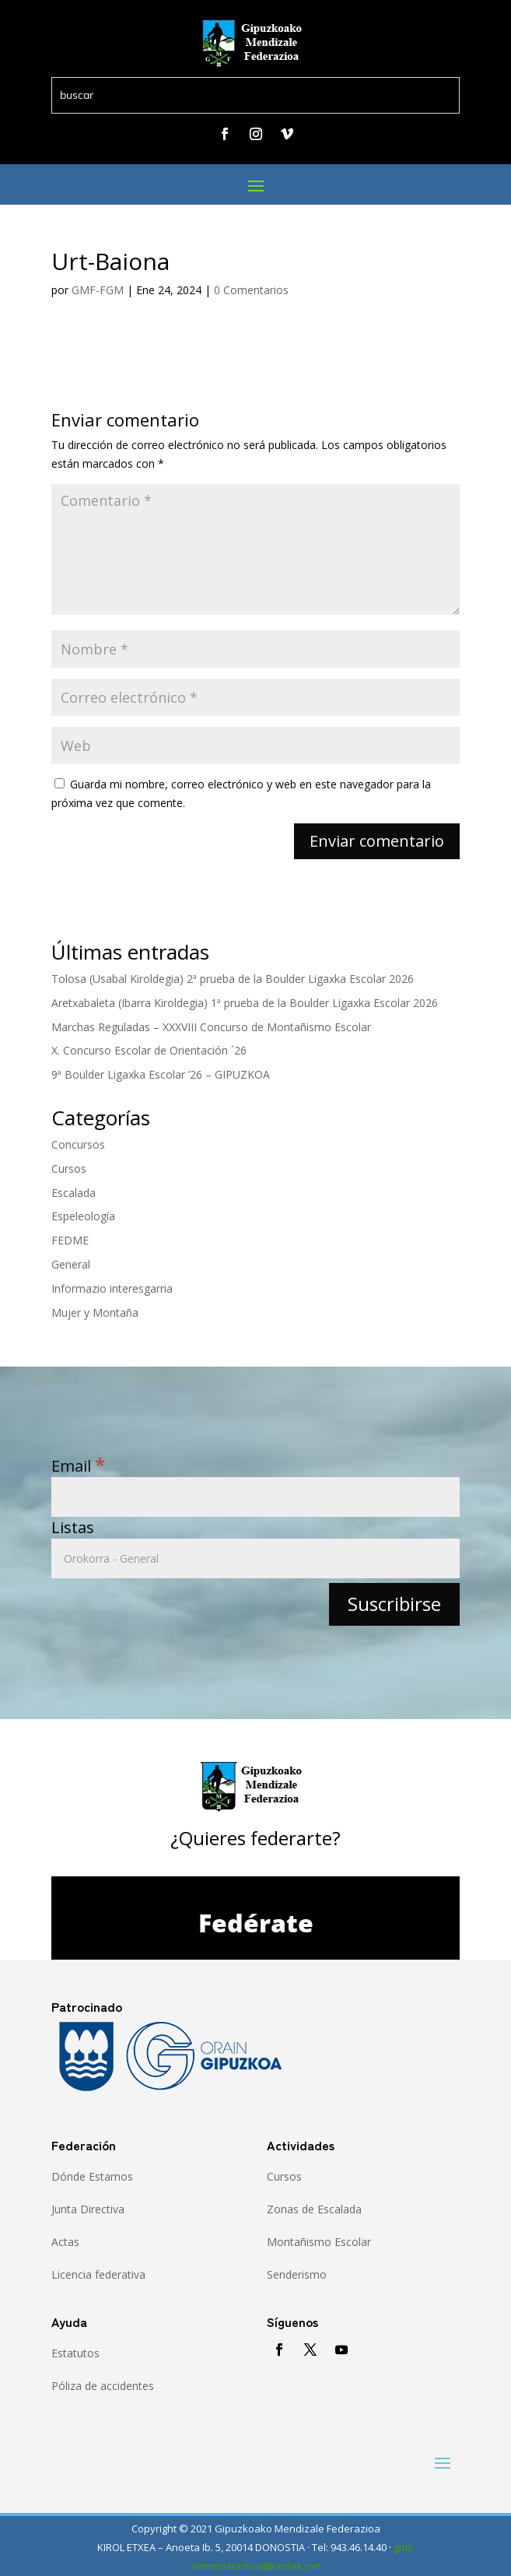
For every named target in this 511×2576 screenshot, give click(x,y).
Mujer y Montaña (94, 1312)
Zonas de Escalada (314, 2209)
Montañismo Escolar (319, 2241)
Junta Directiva (87, 2209)
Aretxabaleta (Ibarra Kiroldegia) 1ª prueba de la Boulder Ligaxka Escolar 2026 (244, 1002)
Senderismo (297, 2274)
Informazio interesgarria (112, 1288)
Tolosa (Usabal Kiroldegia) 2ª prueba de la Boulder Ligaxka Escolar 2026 (232, 978)
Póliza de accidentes (102, 2385)
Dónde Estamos (92, 2176)
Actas (65, 2241)
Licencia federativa (98, 2274)
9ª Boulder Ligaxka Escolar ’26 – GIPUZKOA (160, 1074)
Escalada (73, 1192)
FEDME (70, 1240)
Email (78, 1465)
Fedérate (255, 1922)
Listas (72, 1527)
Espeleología (83, 1216)
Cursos (68, 1168)
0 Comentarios (251, 290)
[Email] (255, 1497)
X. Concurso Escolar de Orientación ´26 (149, 1050)
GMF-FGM (98, 290)
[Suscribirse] (394, 1604)
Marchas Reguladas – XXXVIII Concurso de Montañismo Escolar (211, 1027)
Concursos (78, 1144)
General (70, 1264)
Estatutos (75, 2353)
